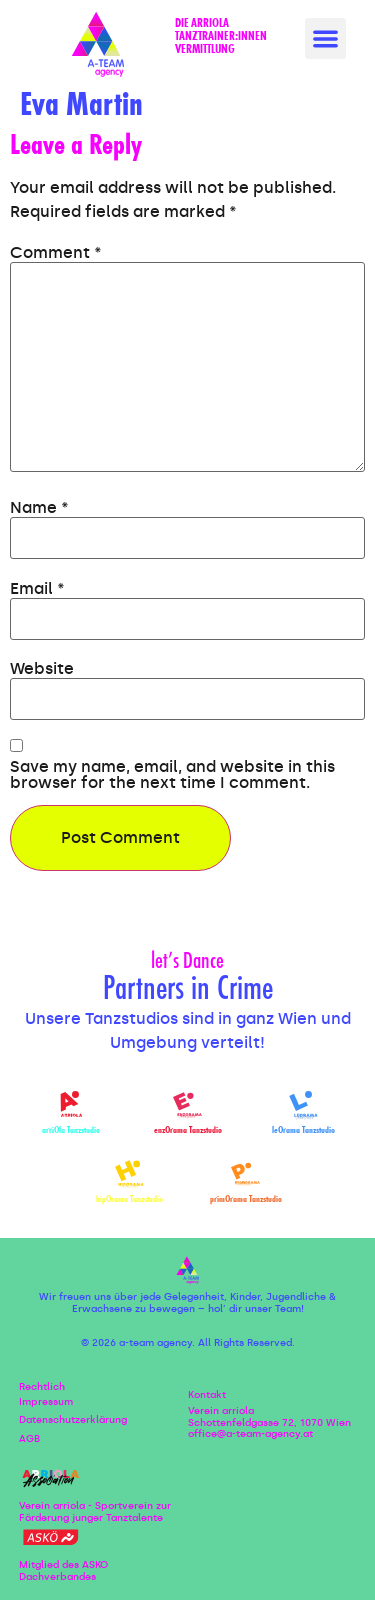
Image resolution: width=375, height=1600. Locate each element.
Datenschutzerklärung (73, 1420)
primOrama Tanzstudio (246, 1200)
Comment (56, 253)
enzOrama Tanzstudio (188, 1131)
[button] (325, 38)
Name (39, 508)
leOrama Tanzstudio (303, 1131)
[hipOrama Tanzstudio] (129, 1174)
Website (42, 669)
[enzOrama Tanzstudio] (187, 1105)
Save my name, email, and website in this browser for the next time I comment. (172, 775)
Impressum (46, 1402)
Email (37, 589)
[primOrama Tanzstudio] (245, 1174)
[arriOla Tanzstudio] (71, 1105)
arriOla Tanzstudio (71, 1131)
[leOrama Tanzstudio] (303, 1105)
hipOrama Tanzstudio (129, 1200)
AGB (29, 1439)
